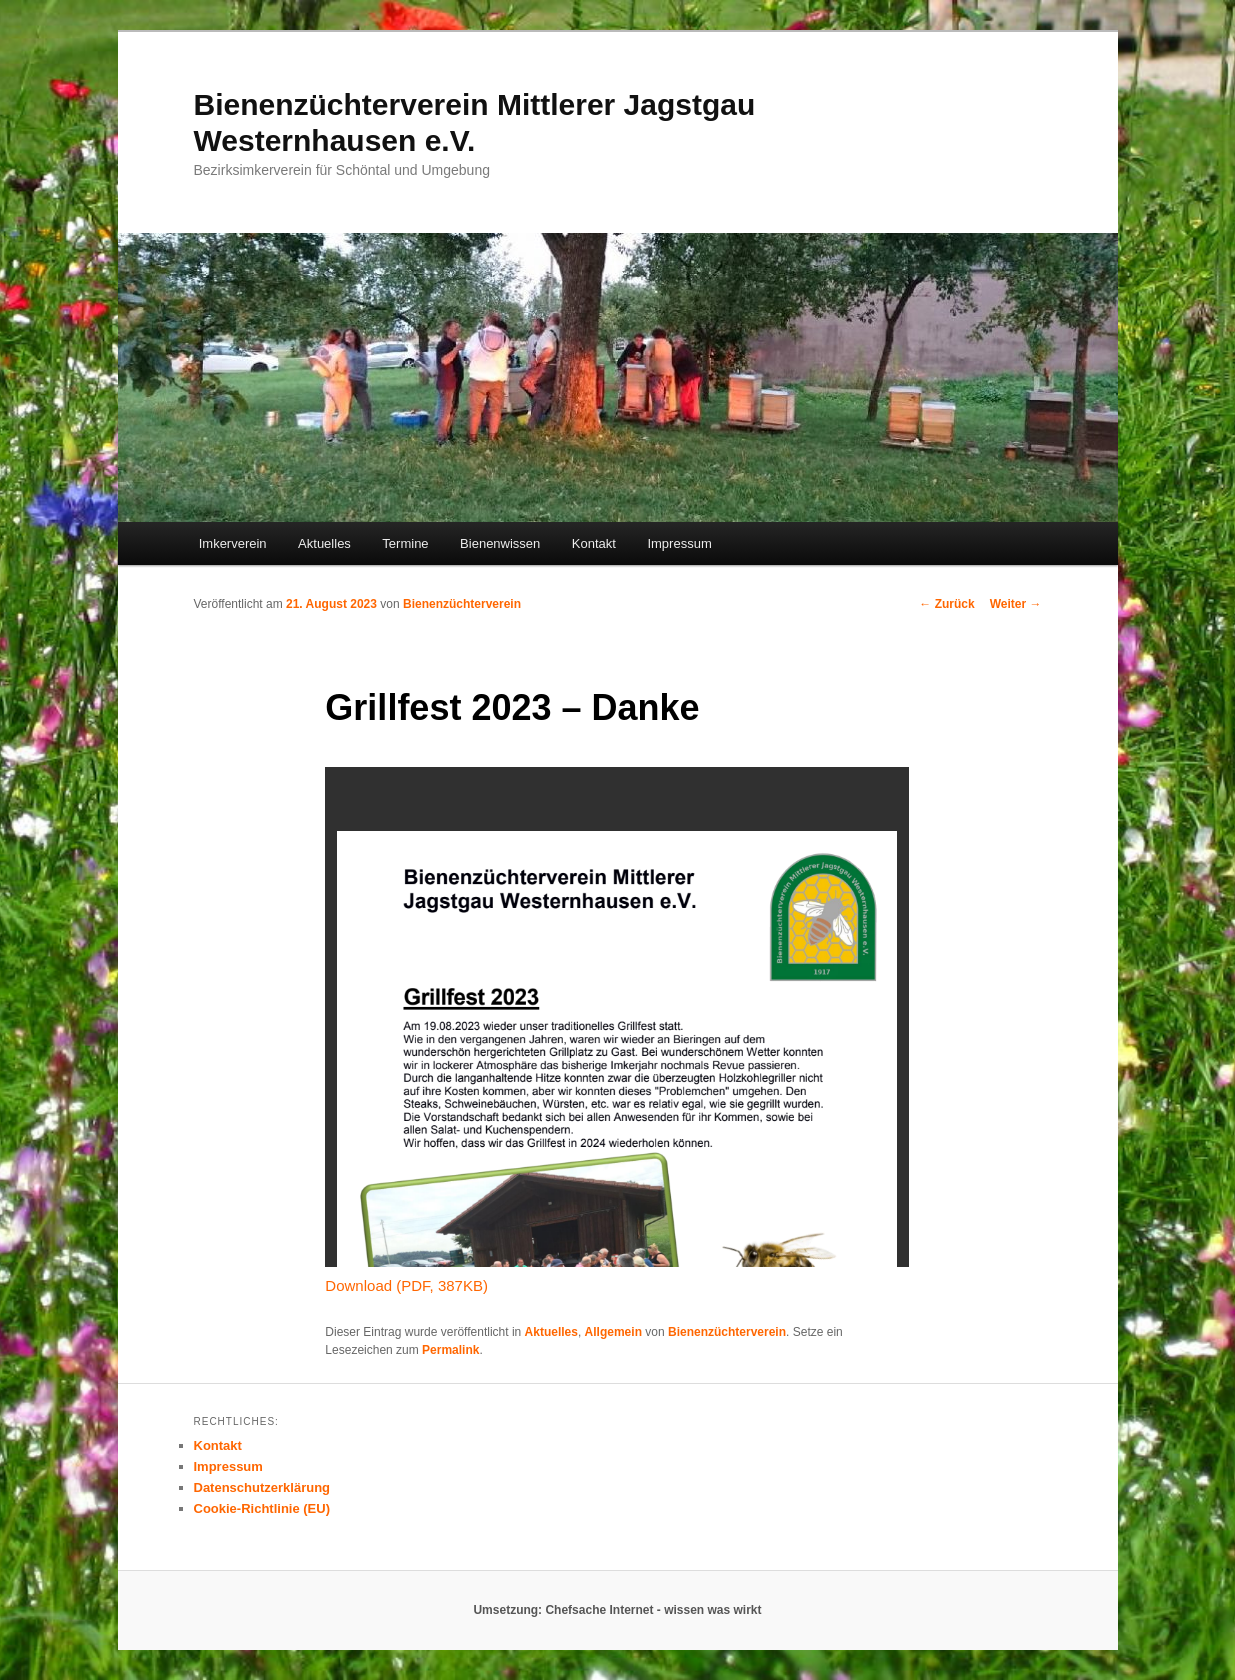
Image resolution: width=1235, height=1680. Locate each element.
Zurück (946, 604)
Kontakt (594, 543)
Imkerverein (233, 543)
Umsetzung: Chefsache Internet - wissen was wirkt (617, 1610)
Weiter (1016, 604)
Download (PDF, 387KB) (406, 1285)
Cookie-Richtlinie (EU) (262, 1508)
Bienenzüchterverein (462, 604)
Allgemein (613, 1332)
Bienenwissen (500, 543)
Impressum (679, 543)
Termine (405, 543)
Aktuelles (324, 543)
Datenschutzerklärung (262, 1487)
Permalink (450, 1350)
